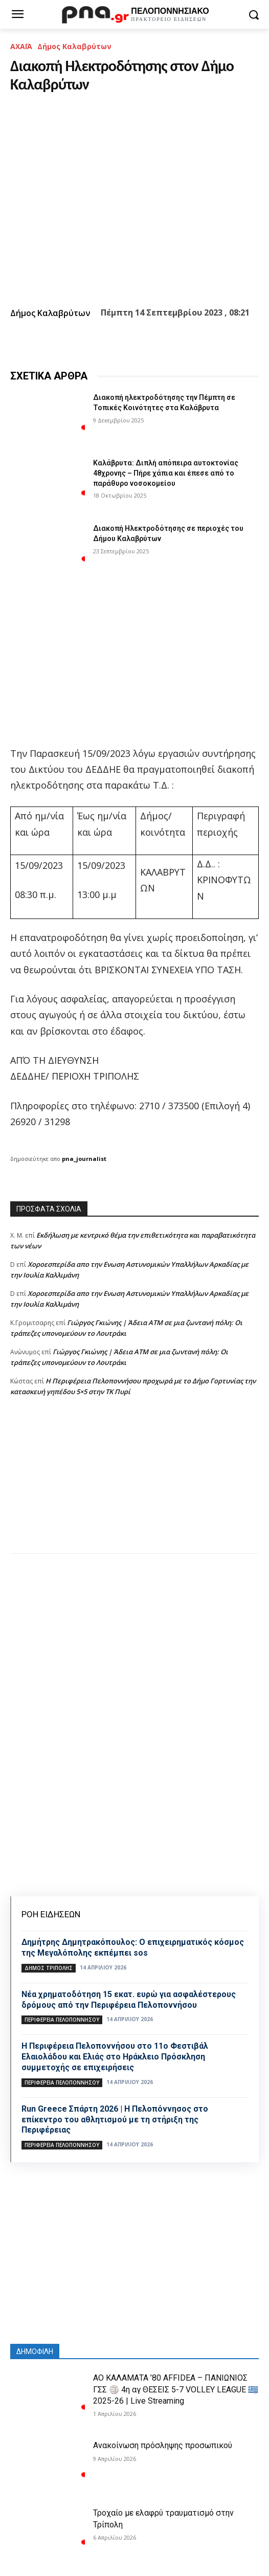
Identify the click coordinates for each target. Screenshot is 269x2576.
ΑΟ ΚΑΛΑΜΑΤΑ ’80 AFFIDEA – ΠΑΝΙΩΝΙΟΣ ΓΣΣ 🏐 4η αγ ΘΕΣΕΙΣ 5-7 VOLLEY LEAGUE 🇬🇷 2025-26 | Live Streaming (175, 2389)
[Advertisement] (134, 1485)
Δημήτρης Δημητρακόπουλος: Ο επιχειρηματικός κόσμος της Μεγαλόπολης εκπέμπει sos (132, 1947)
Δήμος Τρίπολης (49, 1968)
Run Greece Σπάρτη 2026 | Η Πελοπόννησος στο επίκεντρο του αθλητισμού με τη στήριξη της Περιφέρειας (114, 2119)
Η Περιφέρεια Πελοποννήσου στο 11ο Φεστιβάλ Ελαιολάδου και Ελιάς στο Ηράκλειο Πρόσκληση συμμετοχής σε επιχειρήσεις (114, 2056)
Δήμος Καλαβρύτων (74, 46)
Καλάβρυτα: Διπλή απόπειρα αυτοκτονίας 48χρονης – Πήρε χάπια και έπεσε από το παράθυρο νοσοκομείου (165, 473)
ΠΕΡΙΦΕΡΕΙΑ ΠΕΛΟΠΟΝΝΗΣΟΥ (62, 2019)
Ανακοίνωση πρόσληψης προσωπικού (162, 2445)
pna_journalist (84, 1158)
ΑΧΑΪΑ (21, 46)
